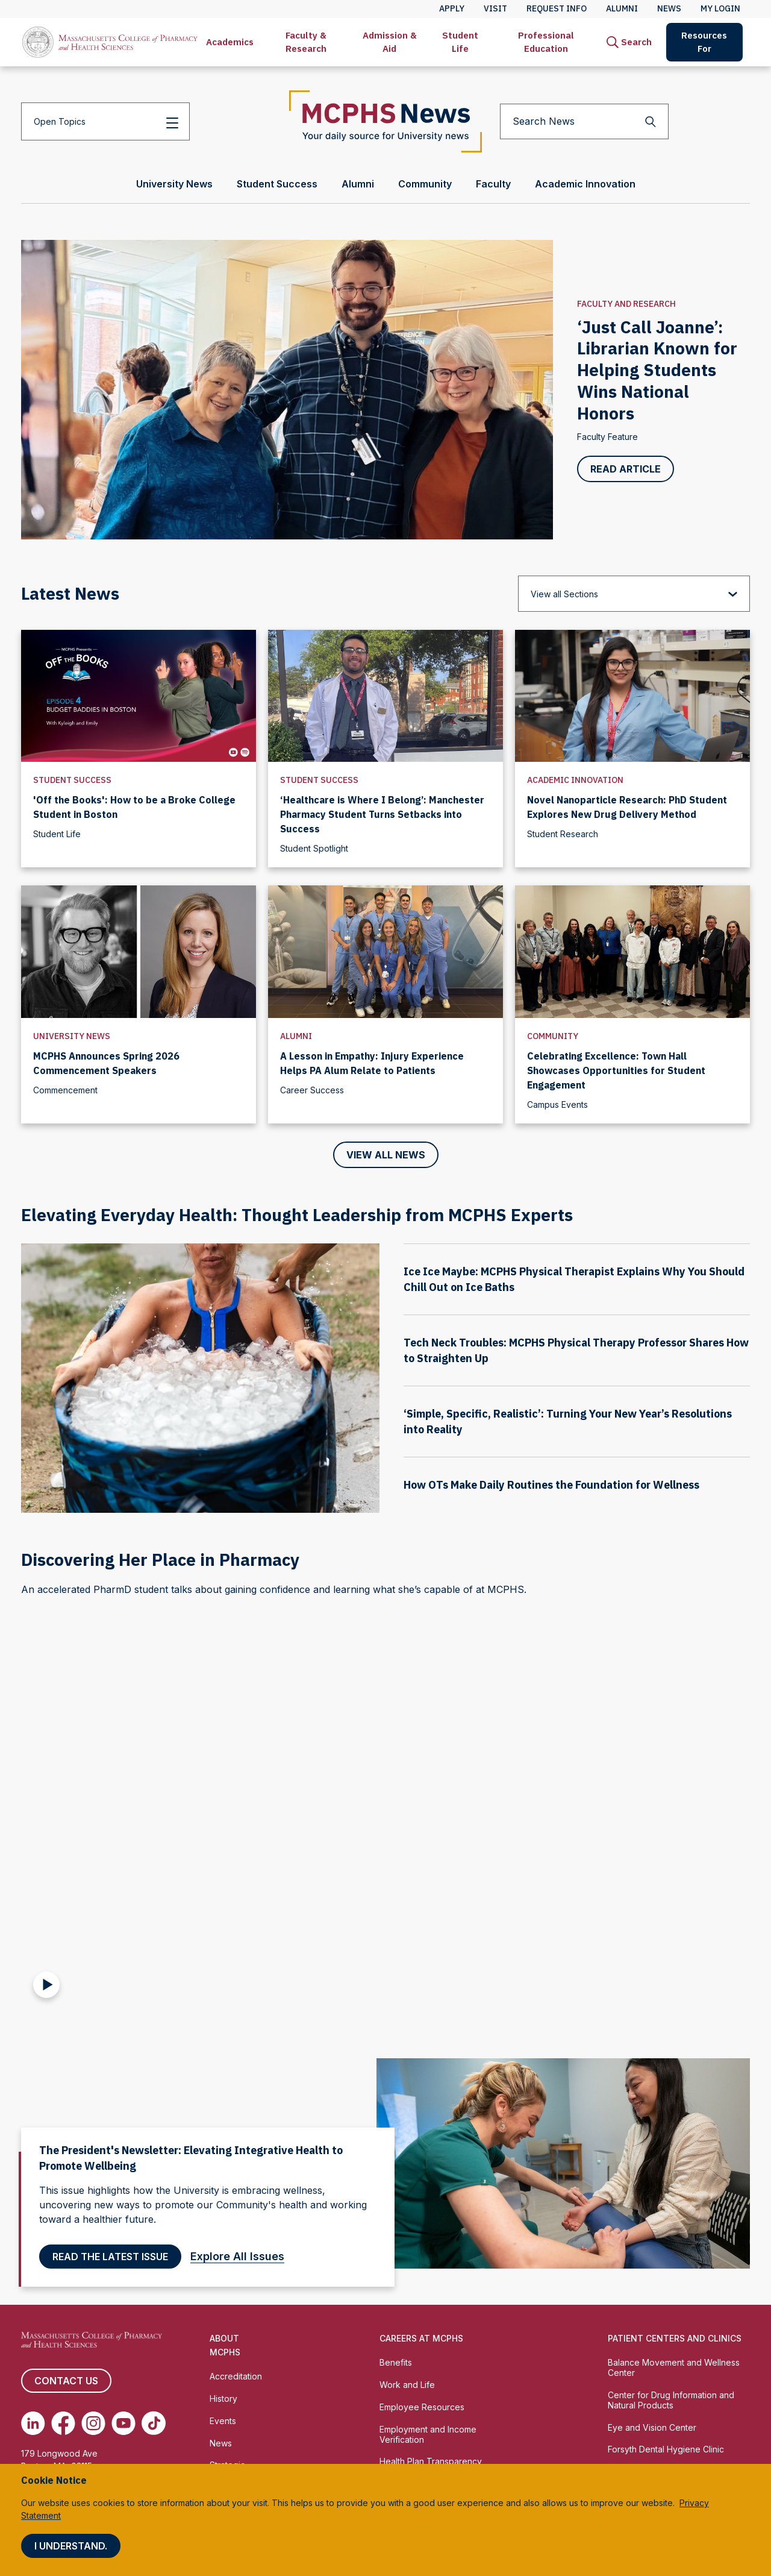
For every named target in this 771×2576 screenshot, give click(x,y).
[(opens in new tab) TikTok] (154, 2423)
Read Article (625, 469)
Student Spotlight (314, 848)
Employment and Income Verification (427, 2434)
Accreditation (236, 2376)
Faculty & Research (306, 42)
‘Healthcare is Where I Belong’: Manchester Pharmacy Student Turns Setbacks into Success (382, 814)
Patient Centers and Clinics (674, 2338)
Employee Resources (421, 2407)
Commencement (65, 1090)
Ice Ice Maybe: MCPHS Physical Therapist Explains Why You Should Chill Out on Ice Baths (574, 1279)
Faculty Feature (607, 437)
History (223, 2398)
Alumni (296, 1036)
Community (552, 1036)
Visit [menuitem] (495, 8)
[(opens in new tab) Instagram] (93, 2423)
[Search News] (584, 121)
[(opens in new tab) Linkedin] (33, 2423)
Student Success (72, 779)
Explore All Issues (242, 2256)
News (221, 2443)
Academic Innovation (575, 779)
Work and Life (407, 2385)
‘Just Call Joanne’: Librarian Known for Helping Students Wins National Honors (657, 370)
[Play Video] (46, 1984)
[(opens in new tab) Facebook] (63, 2423)
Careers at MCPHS (421, 2338)
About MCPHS (225, 2345)
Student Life (460, 42)
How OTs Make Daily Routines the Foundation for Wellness (551, 1485)
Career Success (312, 1090)
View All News (385, 1155)
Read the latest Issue (110, 2257)
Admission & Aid (390, 42)
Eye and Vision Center (652, 2427)
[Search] (629, 42)
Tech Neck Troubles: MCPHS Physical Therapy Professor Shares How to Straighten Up (576, 1350)
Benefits (395, 2362)
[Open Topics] (105, 121)
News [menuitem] (669, 8)
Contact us (66, 2381)
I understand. (70, 2546)
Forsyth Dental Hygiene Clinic (666, 2449)
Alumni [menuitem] (622, 8)
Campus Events (557, 1104)
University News (71, 1036)
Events (223, 2421)
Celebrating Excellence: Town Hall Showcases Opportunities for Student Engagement (616, 1070)
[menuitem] (230, 42)
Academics (230, 42)
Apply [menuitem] (451, 8)
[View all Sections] (634, 594)
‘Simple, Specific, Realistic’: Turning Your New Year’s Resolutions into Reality (568, 1421)
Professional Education (546, 42)
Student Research (562, 834)
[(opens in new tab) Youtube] (123, 2423)
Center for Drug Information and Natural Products (671, 2400)
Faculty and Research (626, 303)
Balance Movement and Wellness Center (674, 2367)
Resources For (704, 42)
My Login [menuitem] (720, 8)
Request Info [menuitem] (556, 8)
